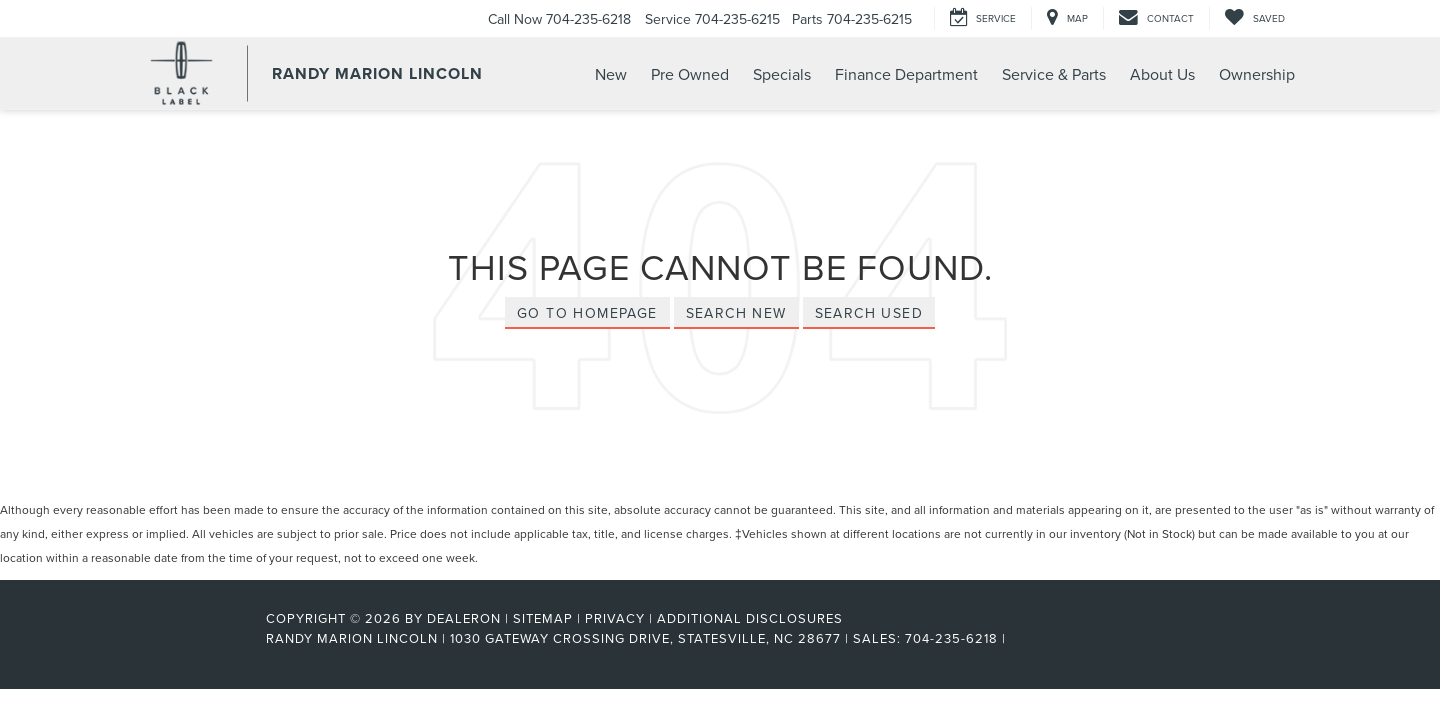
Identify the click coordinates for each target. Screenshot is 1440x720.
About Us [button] (1162, 74)
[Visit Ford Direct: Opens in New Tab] (1016, 638)
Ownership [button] (1257, 74)
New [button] (611, 74)
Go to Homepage (587, 313)
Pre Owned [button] (690, 74)
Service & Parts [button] (1054, 74)
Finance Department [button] (906, 74)
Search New (736, 313)
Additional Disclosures (750, 618)
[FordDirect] (201, 638)
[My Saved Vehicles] (1254, 18)
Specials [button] (782, 74)
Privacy (615, 618)
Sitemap (543, 618)
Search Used (869, 313)
